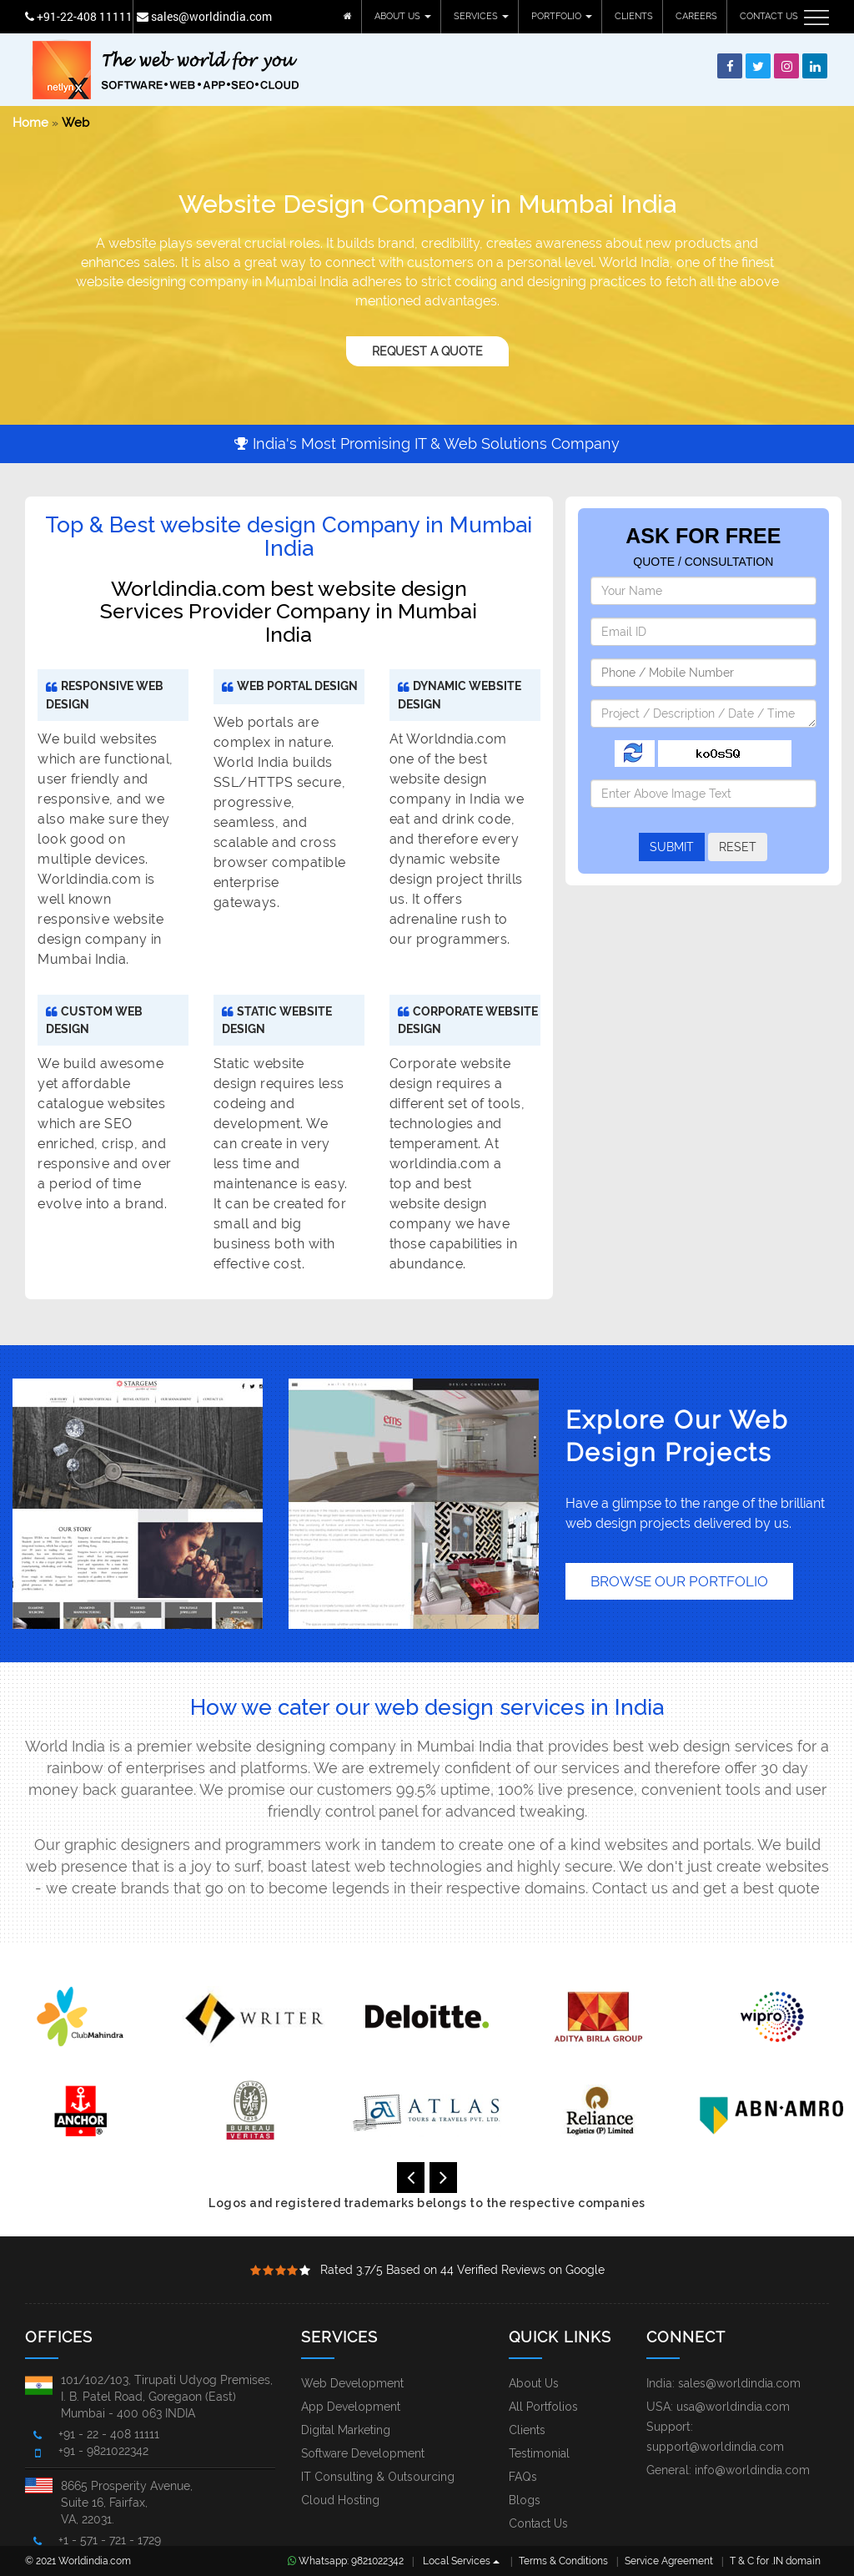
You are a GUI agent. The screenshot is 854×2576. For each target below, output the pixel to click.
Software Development (362, 2453)
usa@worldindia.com (733, 2406)
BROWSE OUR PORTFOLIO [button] (679, 1581)
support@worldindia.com (715, 2446)
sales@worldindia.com (204, 16)
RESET (737, 847)
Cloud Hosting (340, 2500)
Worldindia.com (94, 2561)
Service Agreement (669, 2561)
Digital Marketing (345, 2430)
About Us (534, 2383)
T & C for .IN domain (775, 2561)
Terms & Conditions (563, 2561)
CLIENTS (634, 16)
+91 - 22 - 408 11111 (108, 2434)
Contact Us (538, 2523)
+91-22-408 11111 (79, 16)
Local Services (461, 2561)
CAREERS (696, 16)
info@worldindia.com (752, 2470)
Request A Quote (427, 351)
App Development (350, 2406)
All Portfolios (543, 2406)
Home (30, 122)
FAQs (523, 2476)
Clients (527, 2430)
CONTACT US (769, 16)
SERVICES (481, 16)
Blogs (524, 2500)
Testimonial (539, 2453)
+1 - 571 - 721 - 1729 (109, 2540)
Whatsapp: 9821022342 (346, 2561)
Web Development (352, 2383)
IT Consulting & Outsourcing (378, 2476)
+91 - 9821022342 (103, 2451)
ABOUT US (402, 16)
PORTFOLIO (561, 16)
